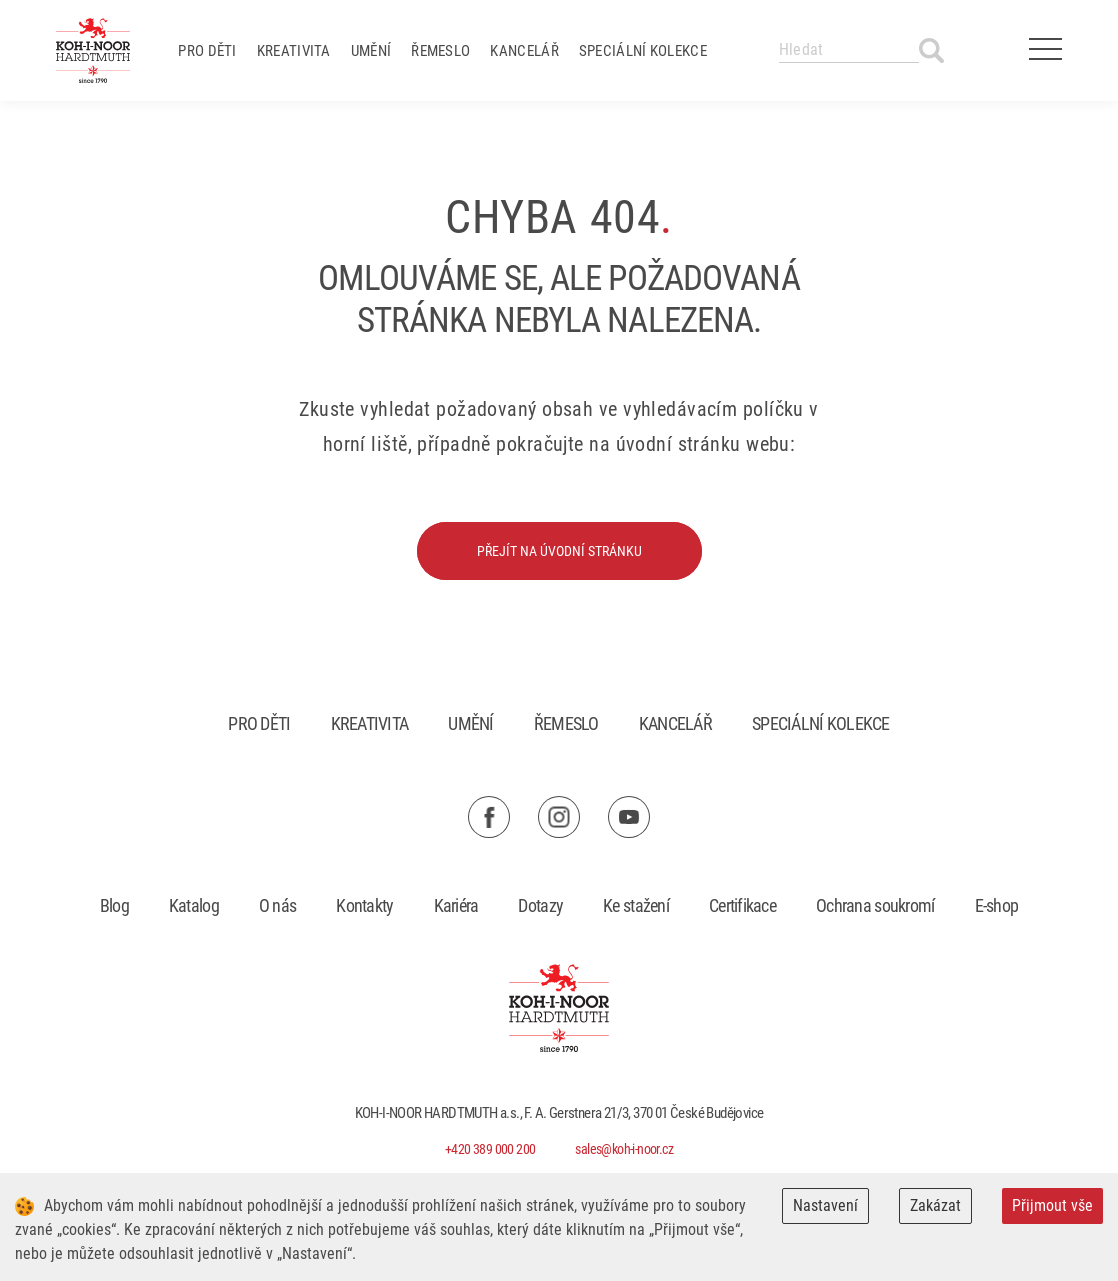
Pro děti (207, 51)
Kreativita (294, 51)
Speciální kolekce (643, 51)
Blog (114, 905)
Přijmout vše (1052, 1205)
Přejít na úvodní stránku (559, 551)
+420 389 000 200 (490, 1149)
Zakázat (935, 1205)
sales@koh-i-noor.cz (624, 1149)
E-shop (997, 905)
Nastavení (825, 1205)
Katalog (194, 905)
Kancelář (524, 51)
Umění (371, 51)
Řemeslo (440, 51)
